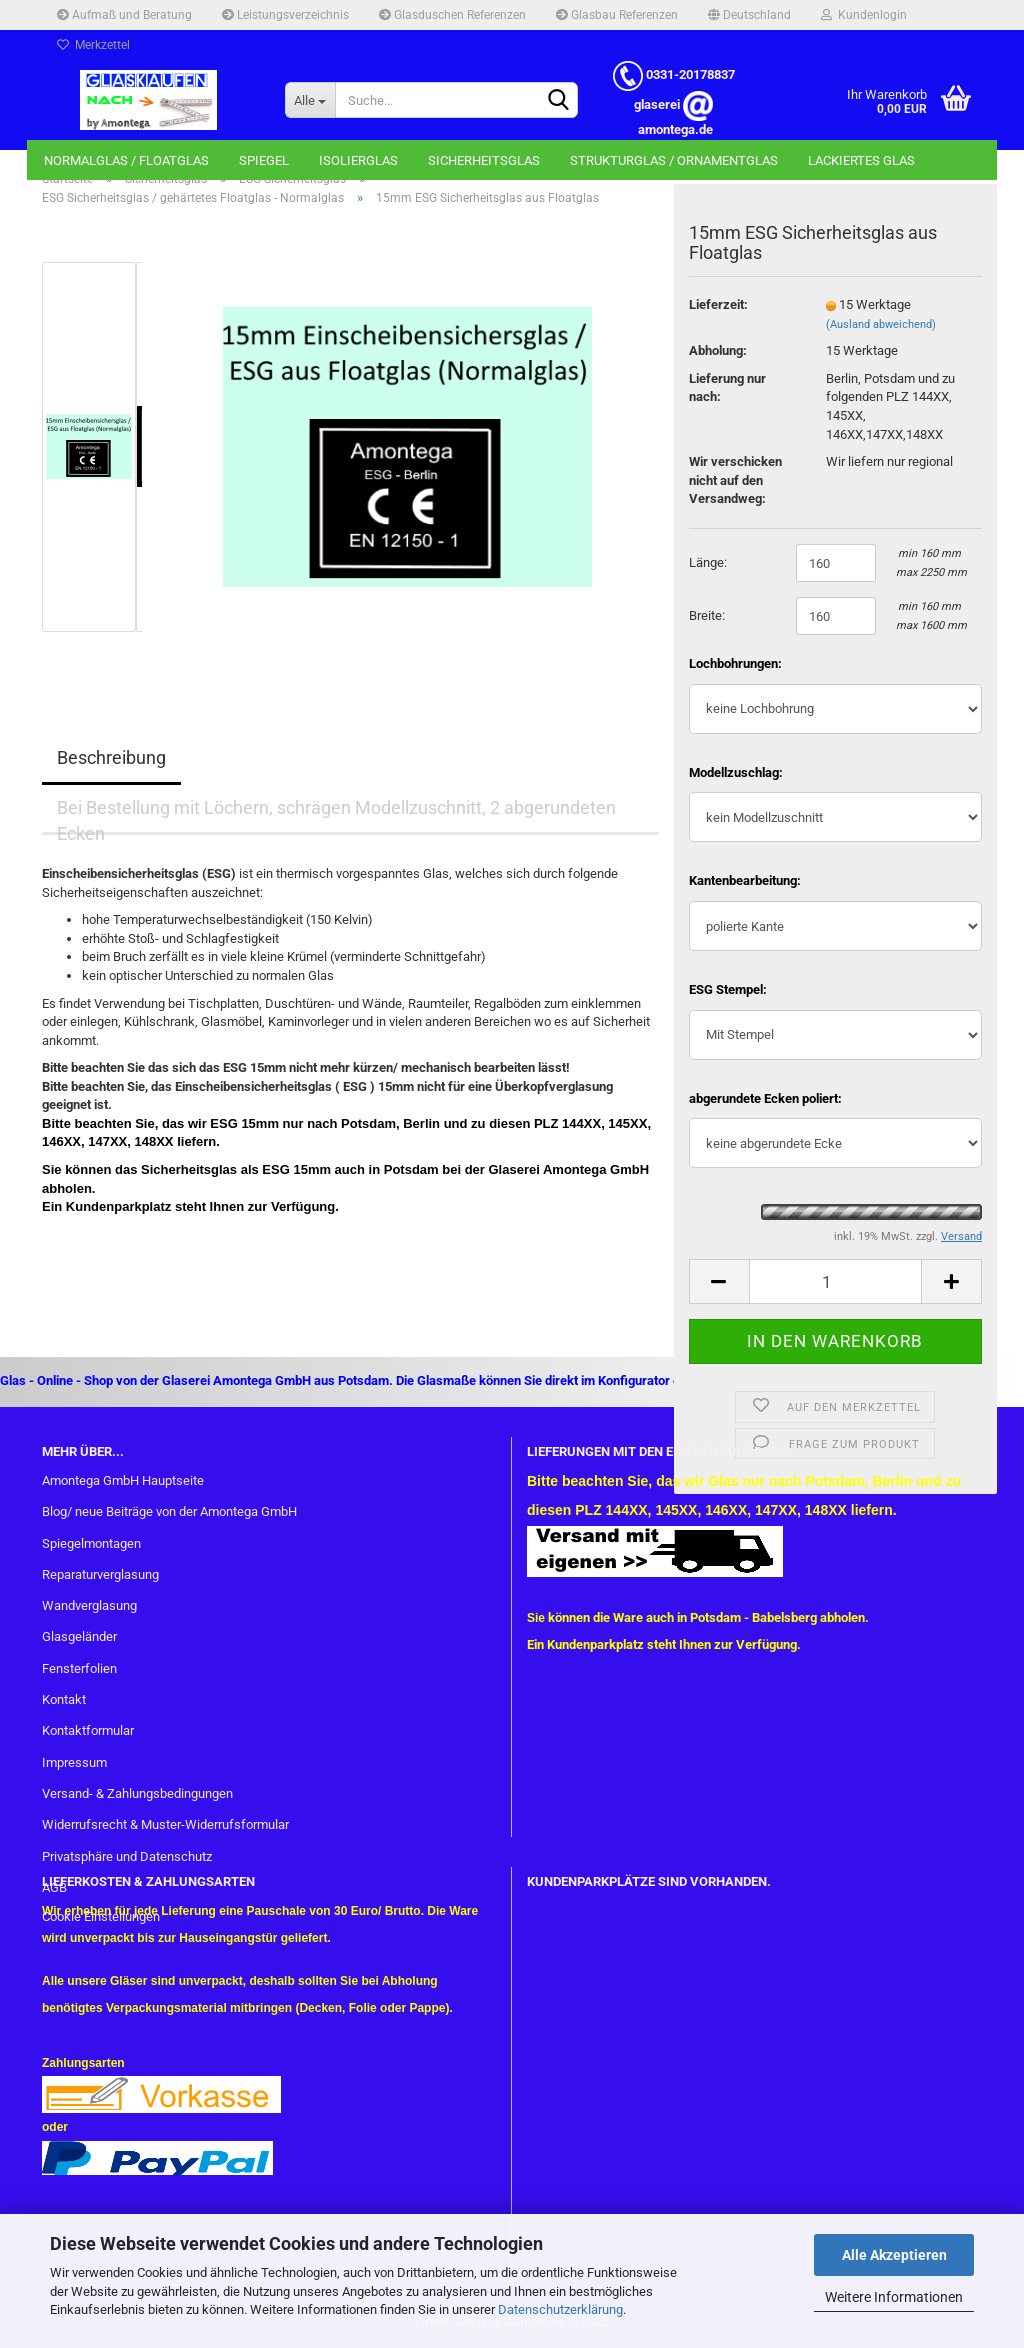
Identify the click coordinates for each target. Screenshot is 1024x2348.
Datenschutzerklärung (560, 2309)
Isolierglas (358, 160)
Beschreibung (111, 757)
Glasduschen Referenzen (452, 15)
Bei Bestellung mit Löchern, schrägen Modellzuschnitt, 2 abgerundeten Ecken (336, 816)
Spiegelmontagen (91, 1543)
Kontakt (64, 1699)
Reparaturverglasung (100, 1574)
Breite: (707, 615)
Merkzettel (93, 45)
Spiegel (264, 160)
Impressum (74, 1762)
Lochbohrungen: (735, 663)
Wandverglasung (89, 1605)
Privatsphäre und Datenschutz (127, 1856)
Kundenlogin (864, 15)
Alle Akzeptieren (894, 2255)
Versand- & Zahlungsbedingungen (137, 1793)
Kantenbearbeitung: (745, 880)
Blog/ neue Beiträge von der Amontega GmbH (169, 1511)
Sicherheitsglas (484, 160)
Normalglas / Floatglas (126, 160)
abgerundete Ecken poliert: (765, 1098)
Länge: (708, 562)
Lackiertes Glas (861, 160)
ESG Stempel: (728, 989)
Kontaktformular (88, 1730)
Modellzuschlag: (736, 772)
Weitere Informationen (894, 2297)
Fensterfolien (79, 1668)
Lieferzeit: (718, 304)
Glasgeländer (79, 1636)
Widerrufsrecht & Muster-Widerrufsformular (165, 1824)
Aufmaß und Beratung (124, 15)
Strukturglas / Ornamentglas (674, 160)
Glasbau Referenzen (617, 15)
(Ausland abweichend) (881, 324)
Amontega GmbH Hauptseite (123, 1480)
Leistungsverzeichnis (285, 15)
